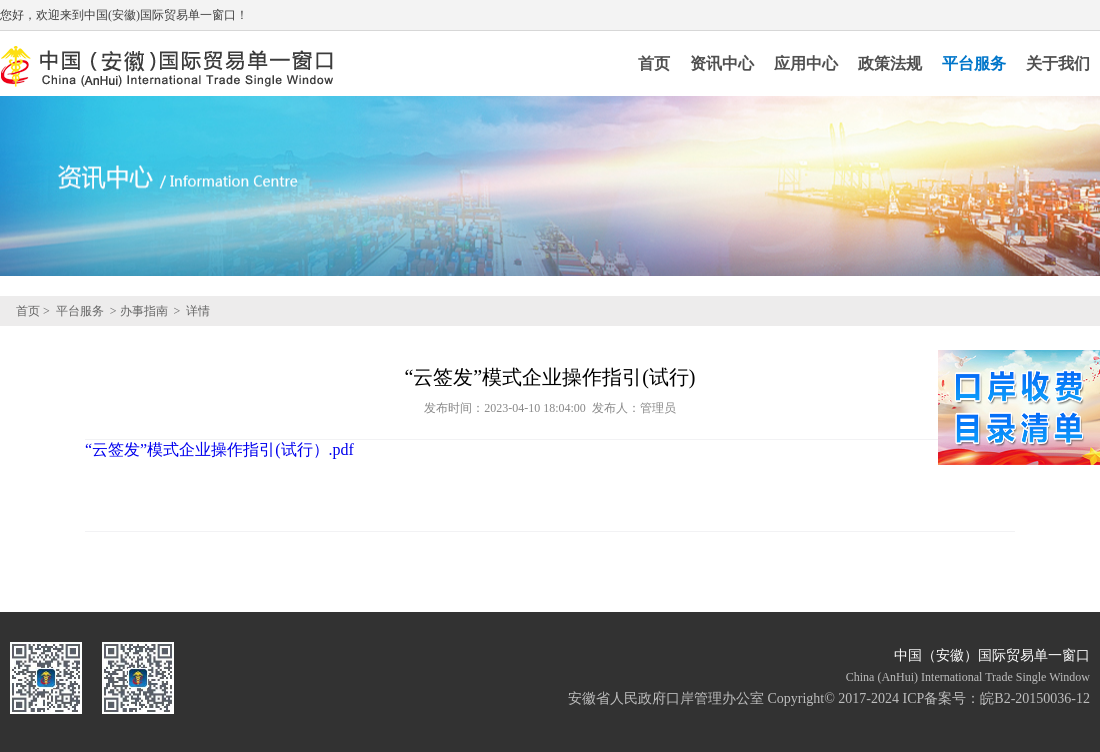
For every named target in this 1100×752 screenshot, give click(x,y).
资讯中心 (722, 63)
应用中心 (806, 63)
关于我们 (1058, 63)
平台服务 (974, 63)
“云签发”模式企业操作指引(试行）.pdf (219, 449)
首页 (654, 63)
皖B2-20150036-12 (1035, 698)
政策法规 (890, 63)
